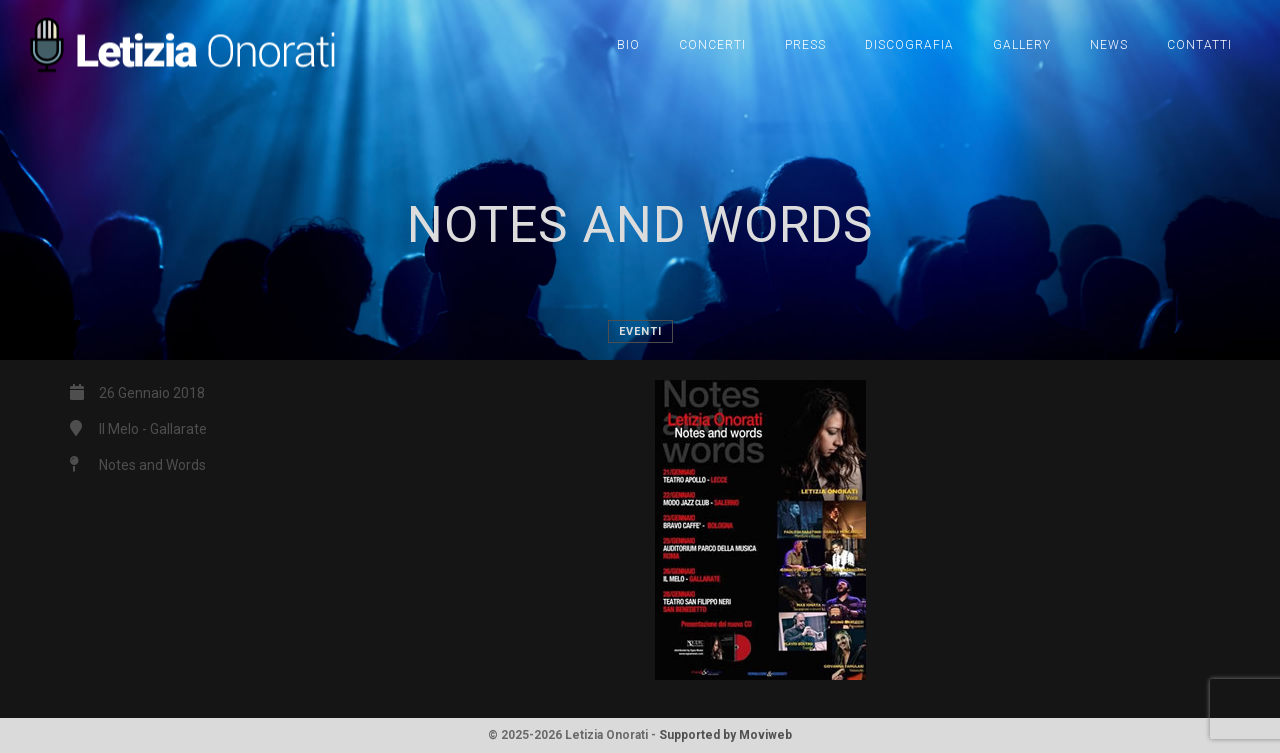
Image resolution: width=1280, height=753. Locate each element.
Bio (628, 45)
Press (805, 45)
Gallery (1022, 45)
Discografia (909, 45)
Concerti (712, 45)
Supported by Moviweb (725, 735)
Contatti (1199, 45)
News (1109, 45)
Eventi (640, 331)
